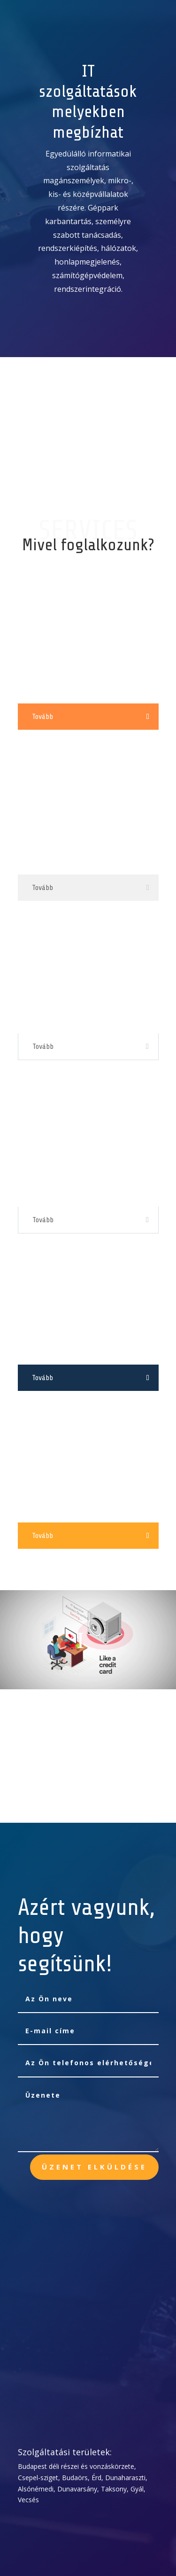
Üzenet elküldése (94, 2166)
